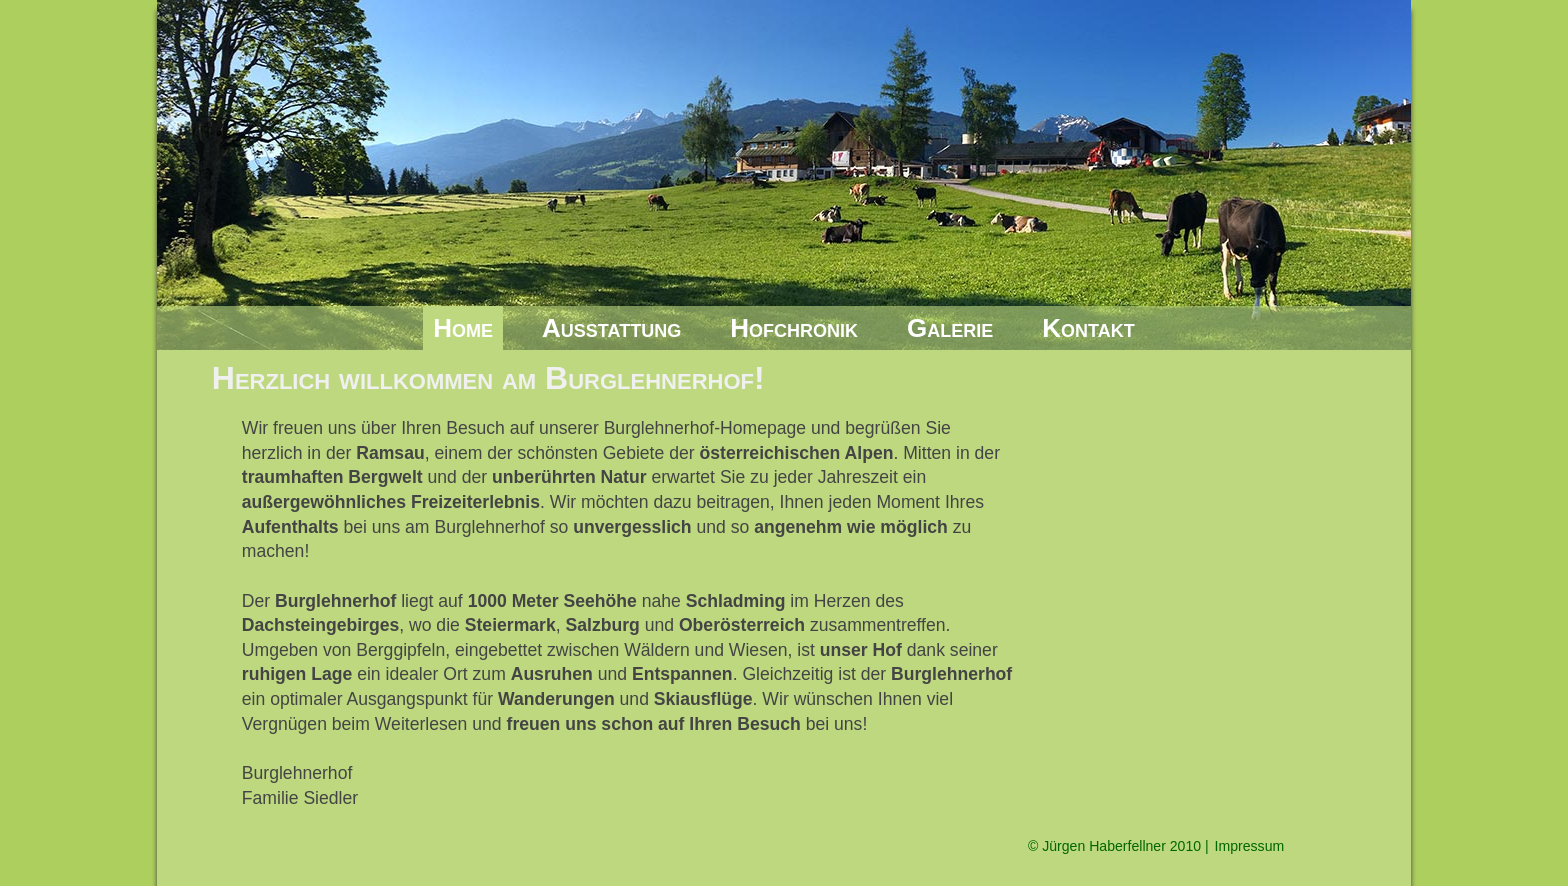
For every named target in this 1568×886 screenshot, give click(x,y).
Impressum (1250, 846)
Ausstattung (611, 328)
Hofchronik (794, 328)
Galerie (950, 328)
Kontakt (1088, 328)
